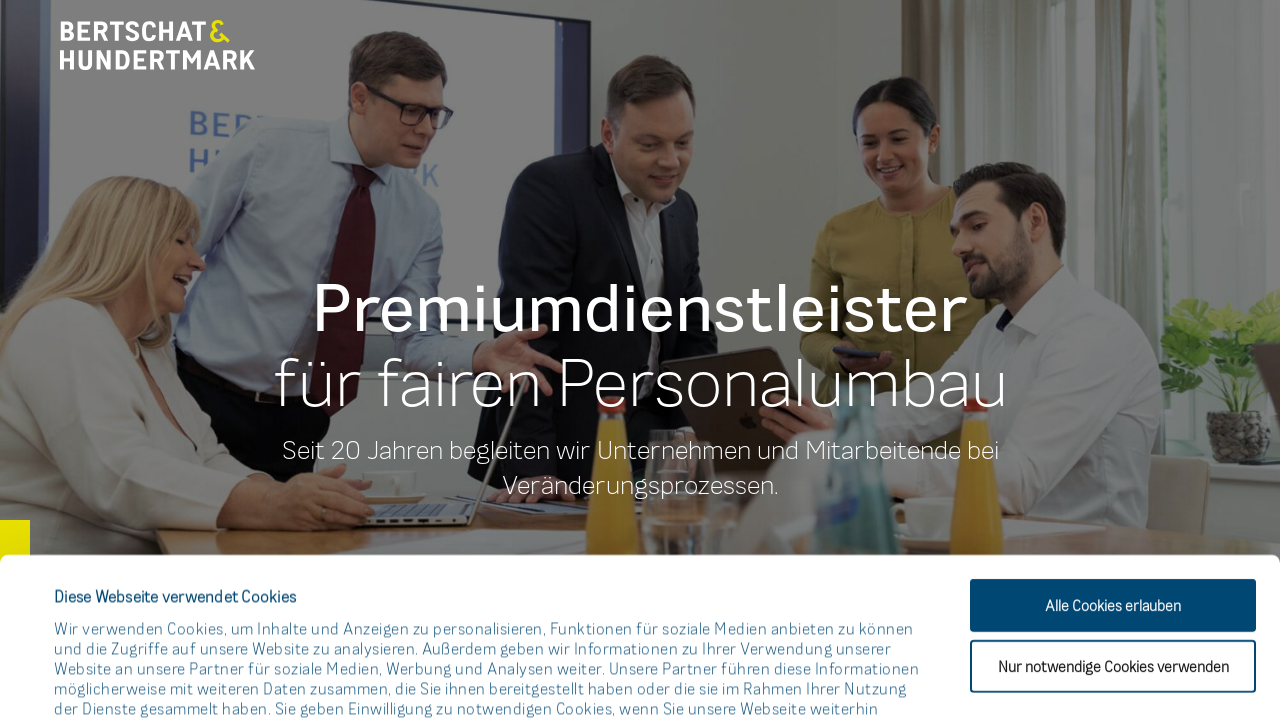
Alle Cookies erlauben (1113, 455)
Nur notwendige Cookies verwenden (1113, 516)
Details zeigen (853, 679)
